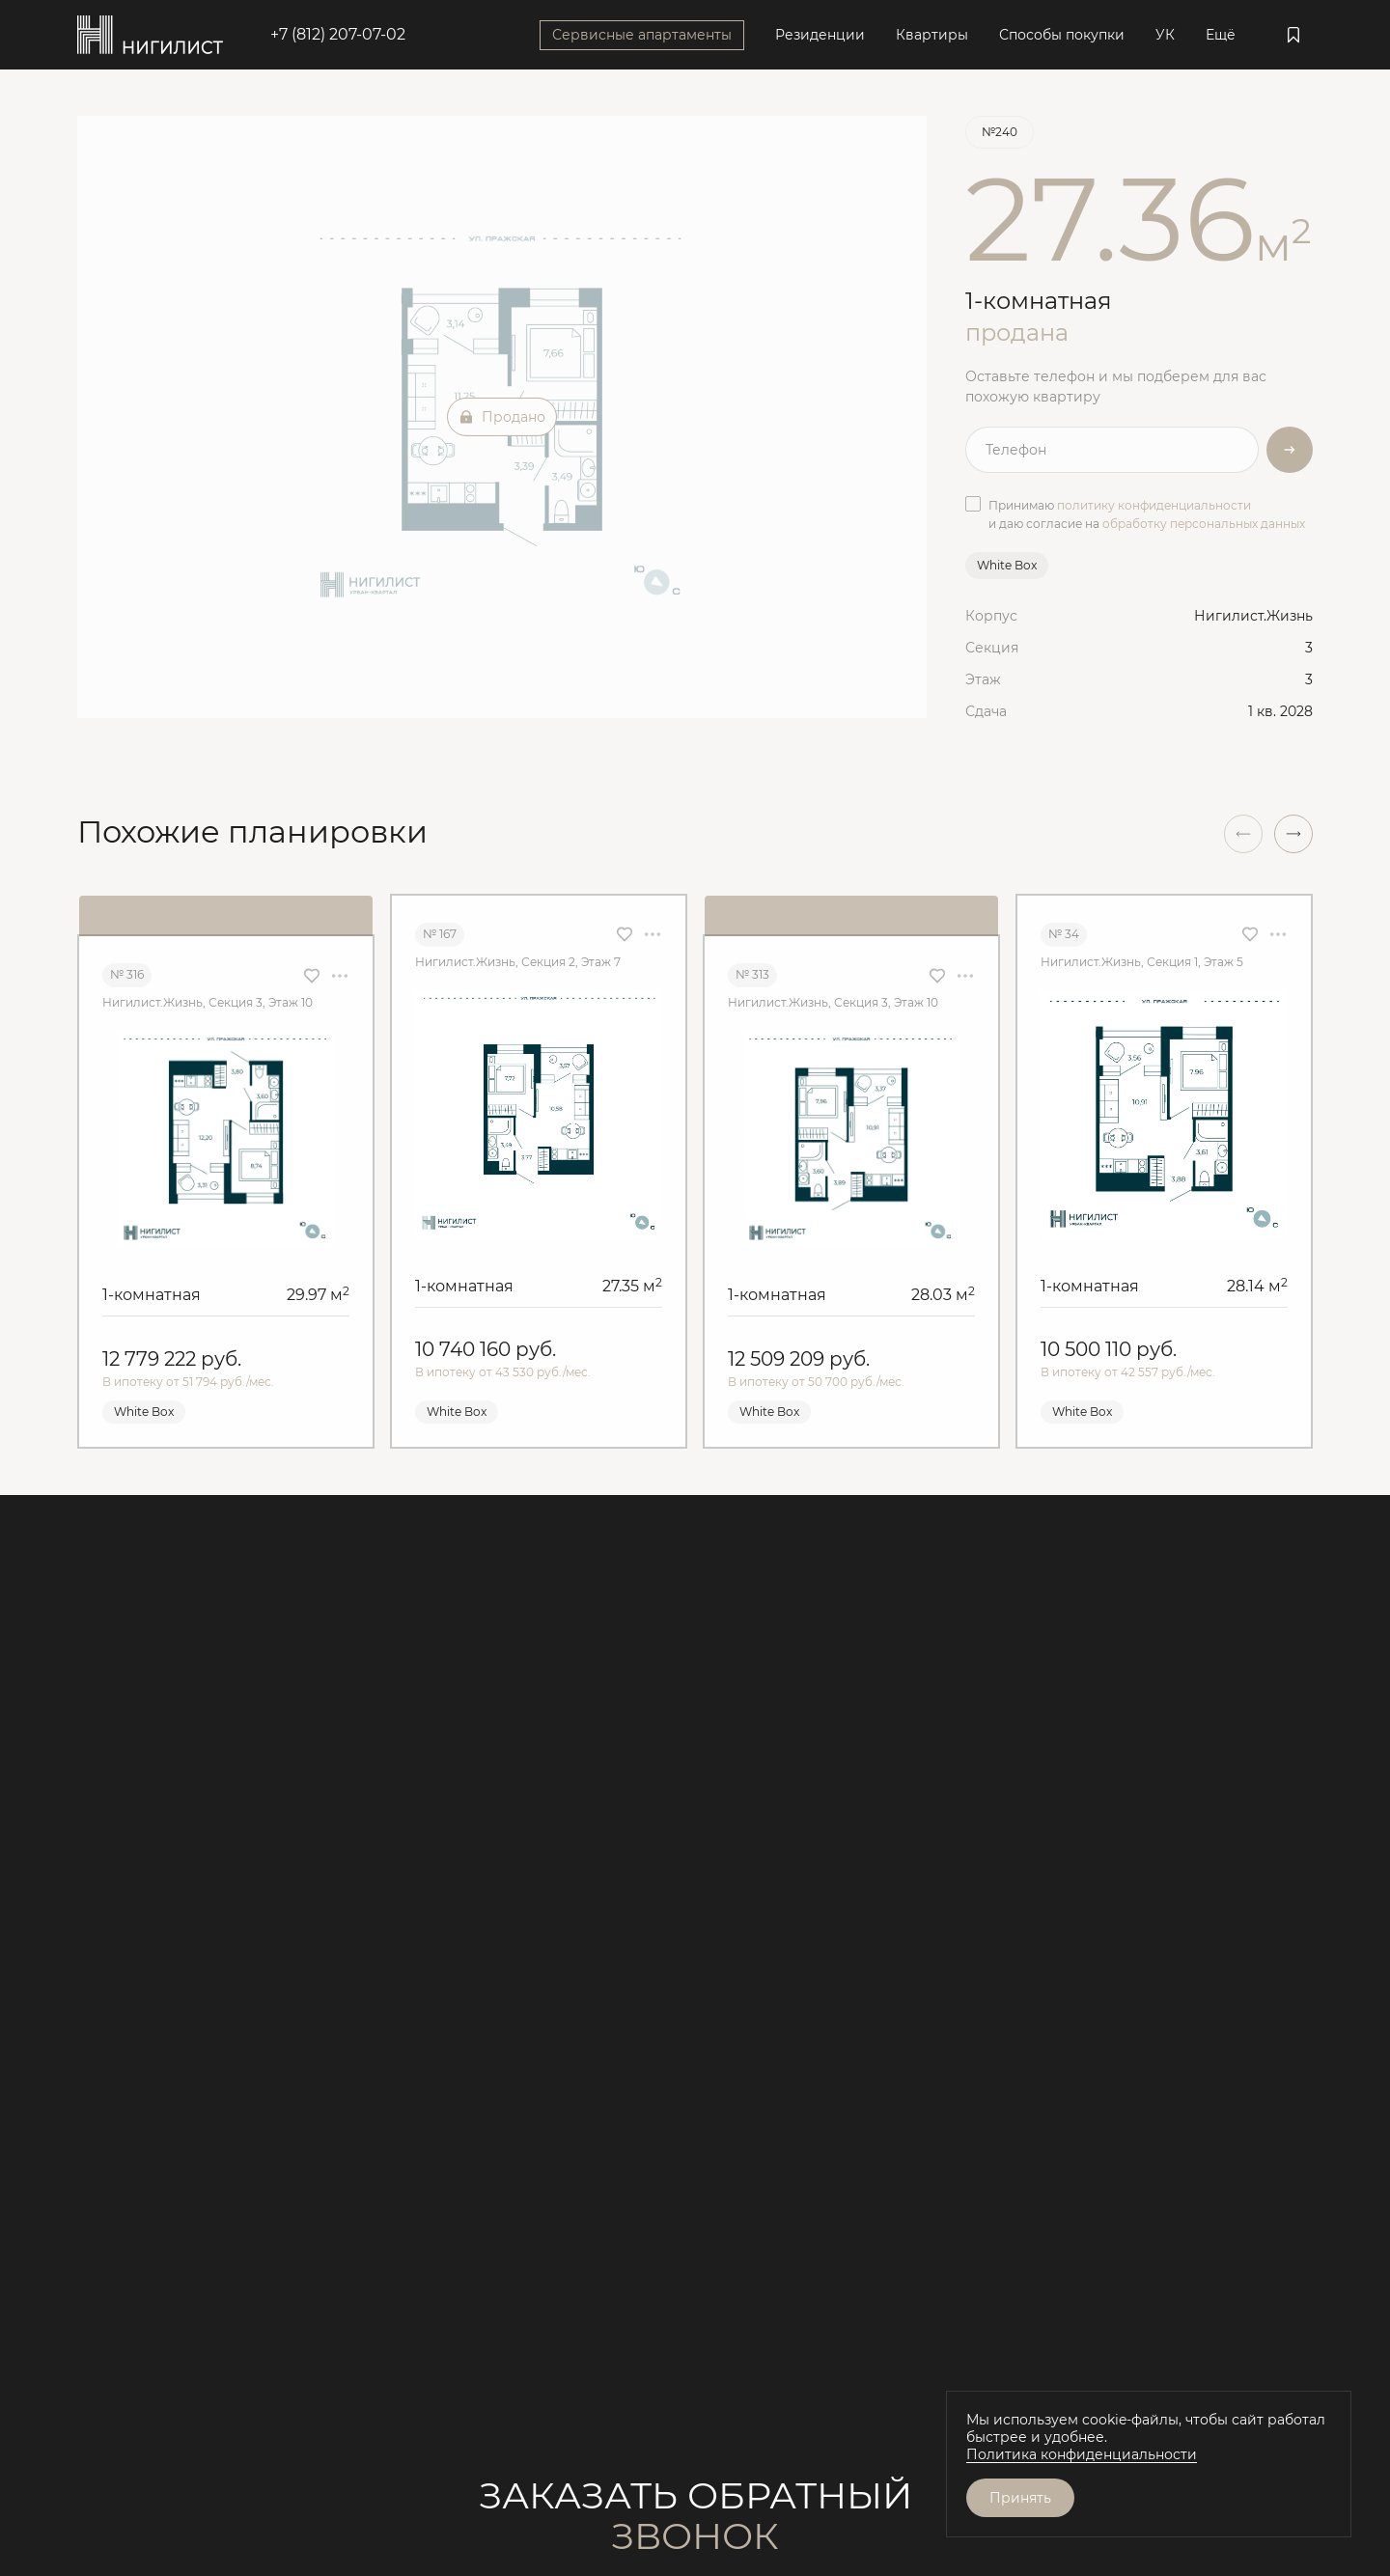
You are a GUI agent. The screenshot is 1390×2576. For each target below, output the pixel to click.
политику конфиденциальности (1154, 505)
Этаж (983, 679)
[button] (1293, 834)
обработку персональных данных (1203, 523)
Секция (991, 647)
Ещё (1221, 34)
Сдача (986, 711)
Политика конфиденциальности (1081, 2454)
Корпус (991, 615)
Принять (1020, 2498)
